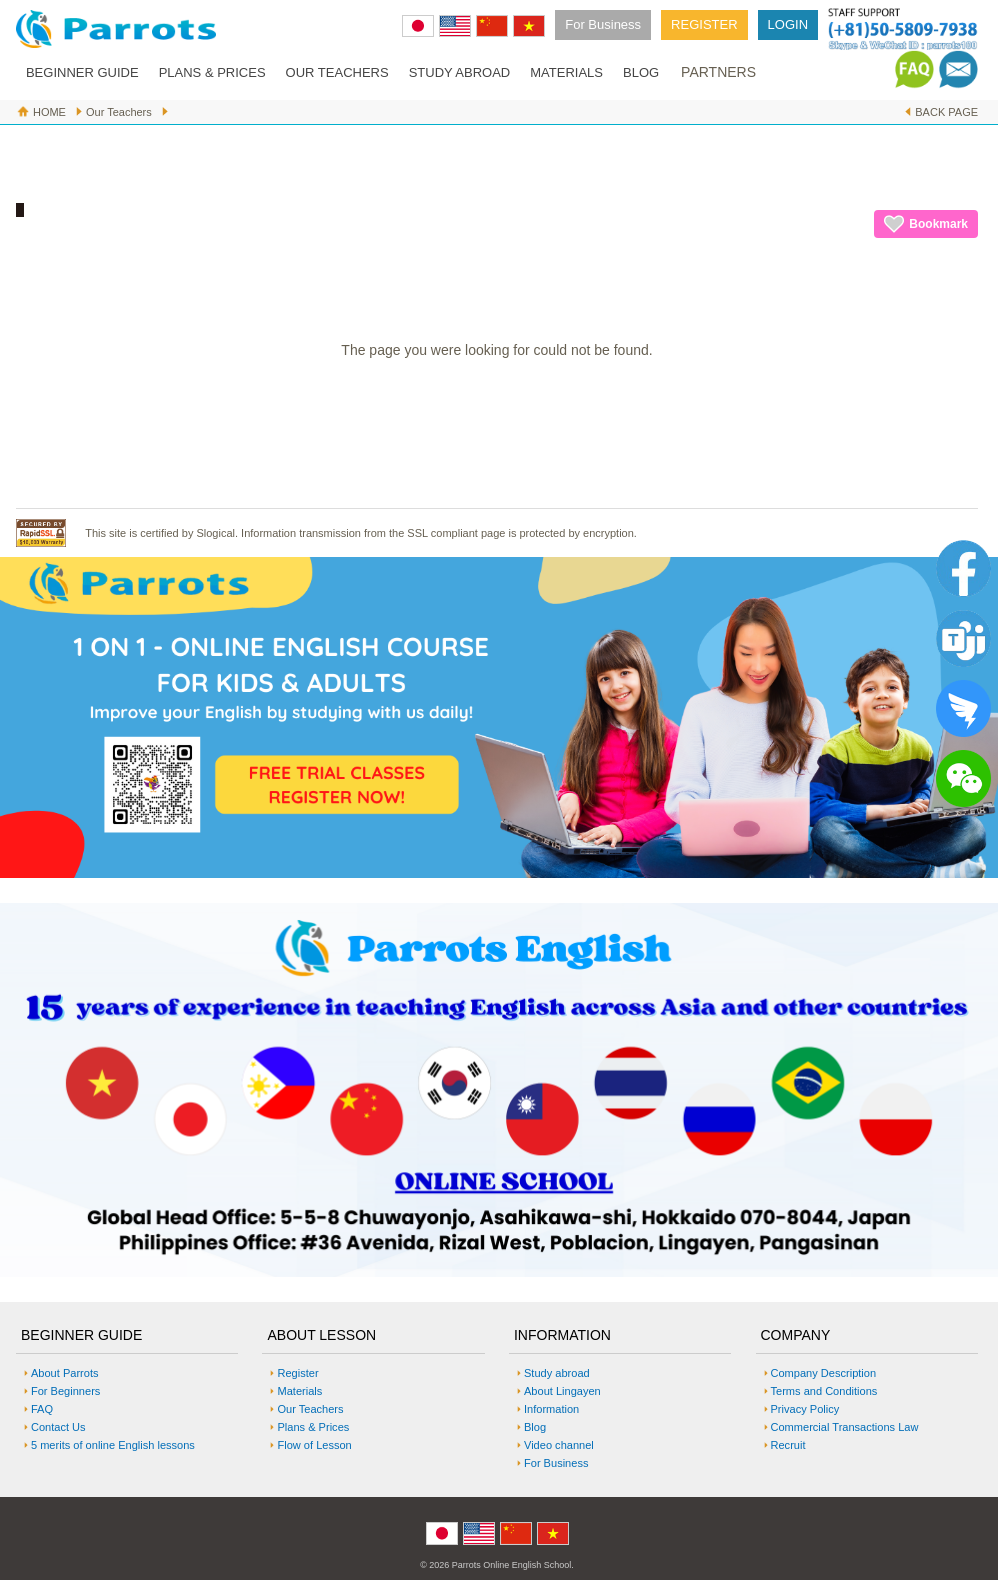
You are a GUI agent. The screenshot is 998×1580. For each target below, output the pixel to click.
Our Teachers (119, 112)
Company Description (824, 1373)
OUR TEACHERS (337, 72)
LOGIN (788, 24)
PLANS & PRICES (212, 72)
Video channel (559, 1445)
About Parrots (65, 1373)
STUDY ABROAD (460, 72)
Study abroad (557, 1373)
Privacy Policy (805, 1409)
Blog (535, 1427)
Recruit (788, 1445)
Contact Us (58, 1427)
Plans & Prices (313, 1427)
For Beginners (65, 1391)
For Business (603, 24)
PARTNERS (718, 72)
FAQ (42, 1409)
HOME (49, 112)
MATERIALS (566, 72)
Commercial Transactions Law (845, 1427)
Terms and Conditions (824, 1391)
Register (297, 1373)
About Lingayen (562, 1391)
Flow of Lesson (314, 1445)
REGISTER (704, 24)
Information (551, 1409)
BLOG (641, 72)
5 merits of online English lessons (113, 1445)
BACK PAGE (946, 112)
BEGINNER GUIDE (82, 72)
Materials (299, 1391)
